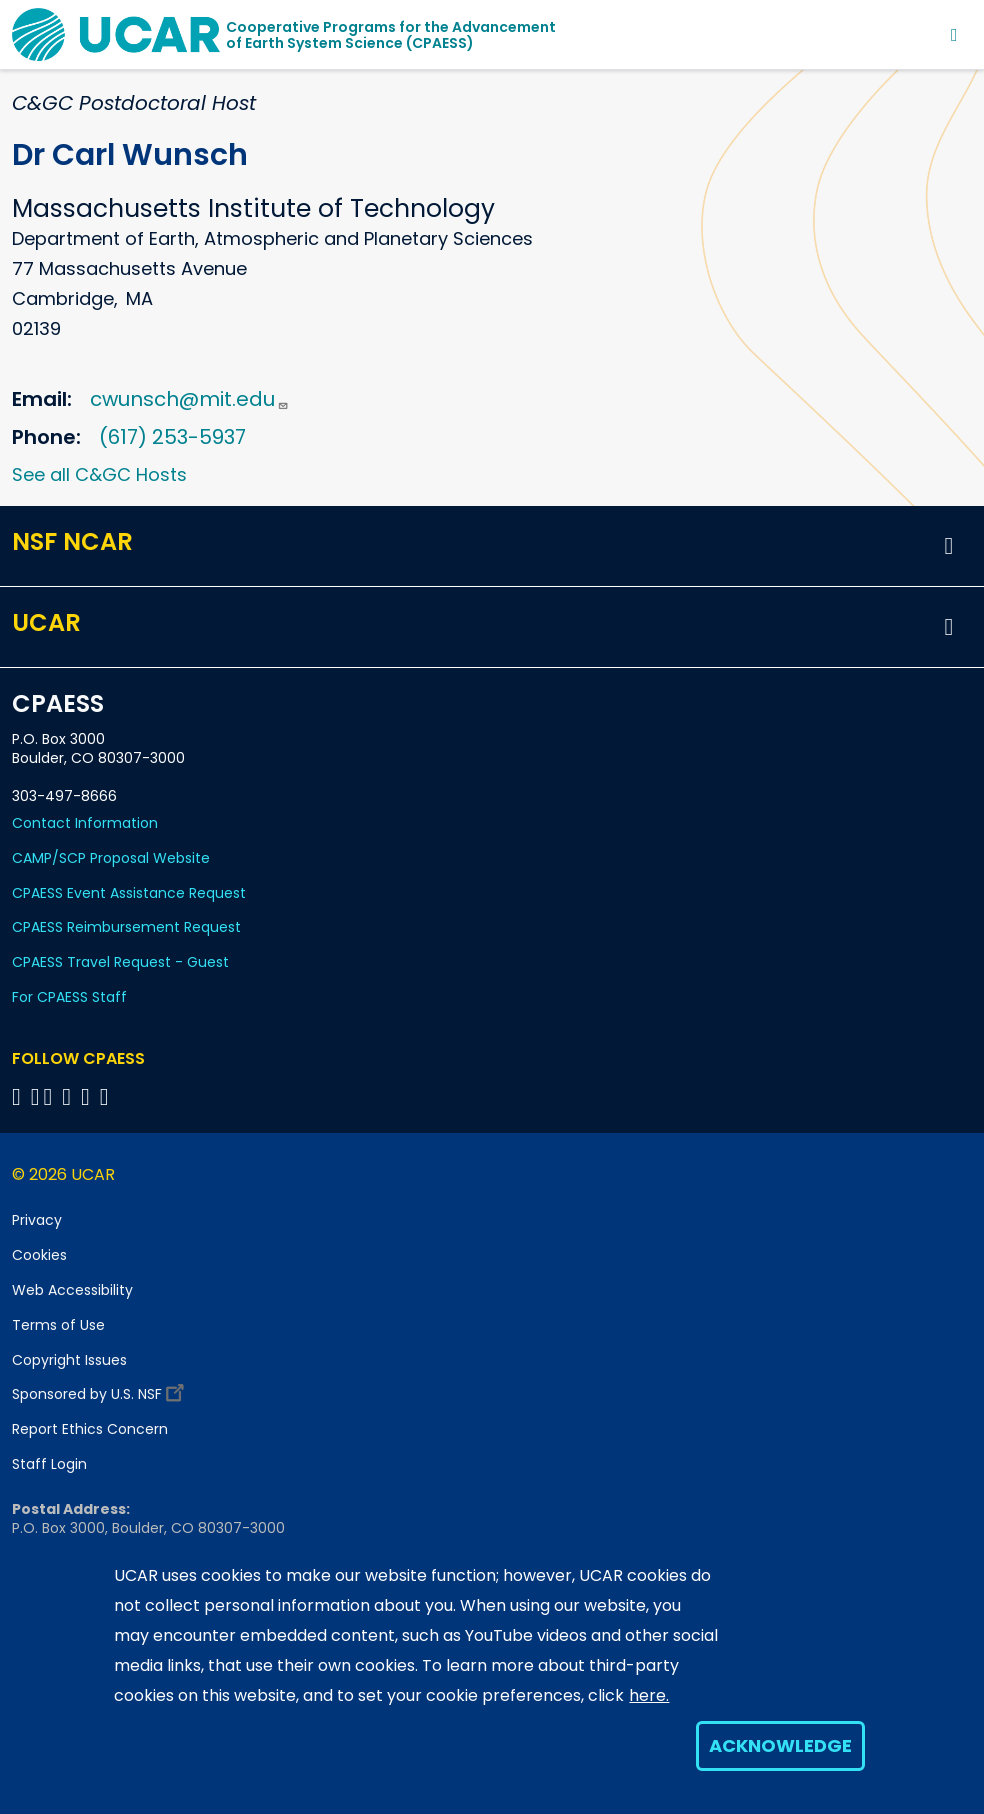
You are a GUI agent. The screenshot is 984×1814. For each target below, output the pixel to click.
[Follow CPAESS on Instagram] (88, 1096)
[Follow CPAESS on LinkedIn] (69, 1096)
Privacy (37, 1220)
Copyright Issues (69, 1360)
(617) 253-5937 (172, 437)
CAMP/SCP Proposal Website (111, 858)
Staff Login (49, 1464)
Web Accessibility (72, 1290)
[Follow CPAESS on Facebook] (19, 1096)
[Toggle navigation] (954, 34)
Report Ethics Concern (90, 1429)
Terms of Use (58, 1325)
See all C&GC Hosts (99, 474)
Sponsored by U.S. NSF (101, 1389)
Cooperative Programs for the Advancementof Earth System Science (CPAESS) (391, 35)
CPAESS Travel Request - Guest (120, 962)
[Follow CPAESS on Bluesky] (35, 1096)
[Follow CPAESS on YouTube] (107, 1096)
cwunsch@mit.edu (189, 399)
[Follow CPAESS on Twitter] (51, 1096)
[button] (949, 546)
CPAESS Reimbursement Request (126, 927)
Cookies (39, 1255)
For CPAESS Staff (69, 997)
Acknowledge (780, 1745)
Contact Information (85, 823)
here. (649, 1695)
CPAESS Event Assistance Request (129, 893)
